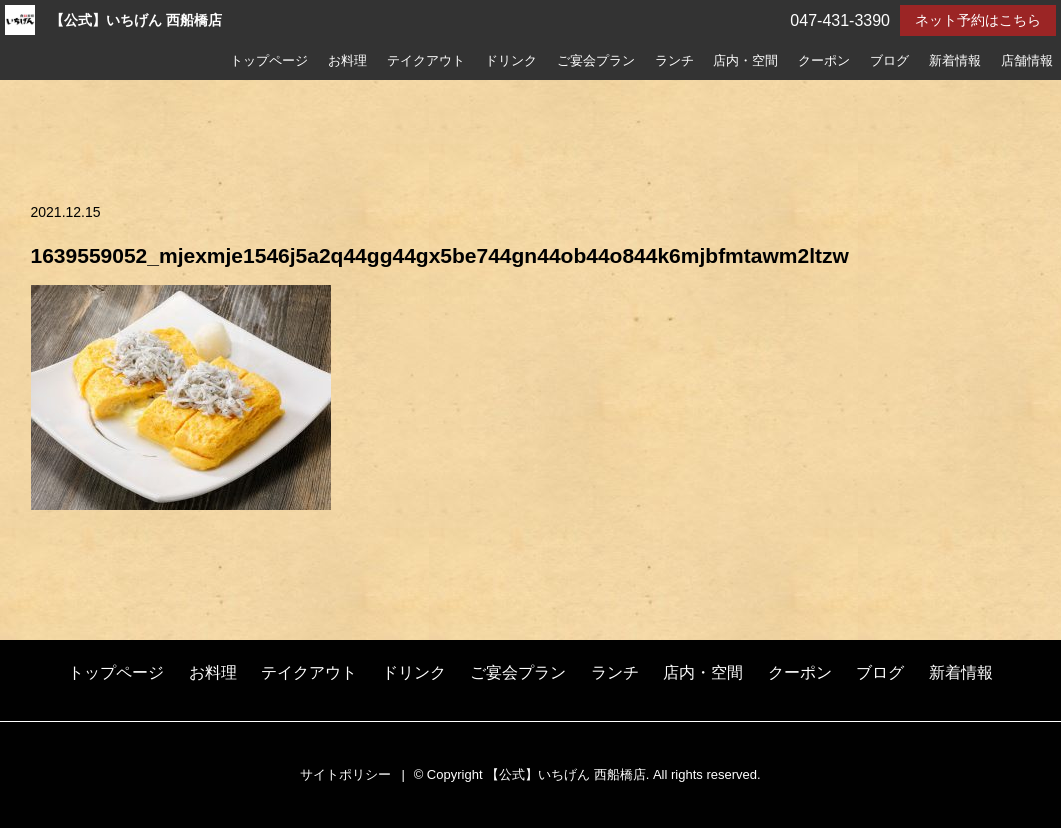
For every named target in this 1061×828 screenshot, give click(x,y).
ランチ (674, 61)
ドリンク (511, 61)
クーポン (824, 61)
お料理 (347, 61)
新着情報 (955, 61)
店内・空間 (745, 61)
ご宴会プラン (596, 61)
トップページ (269, 61)
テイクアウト (426, 61)
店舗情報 (1027, 61)
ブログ (889, 61)
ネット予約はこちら (978, 20)
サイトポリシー (345, 774)
